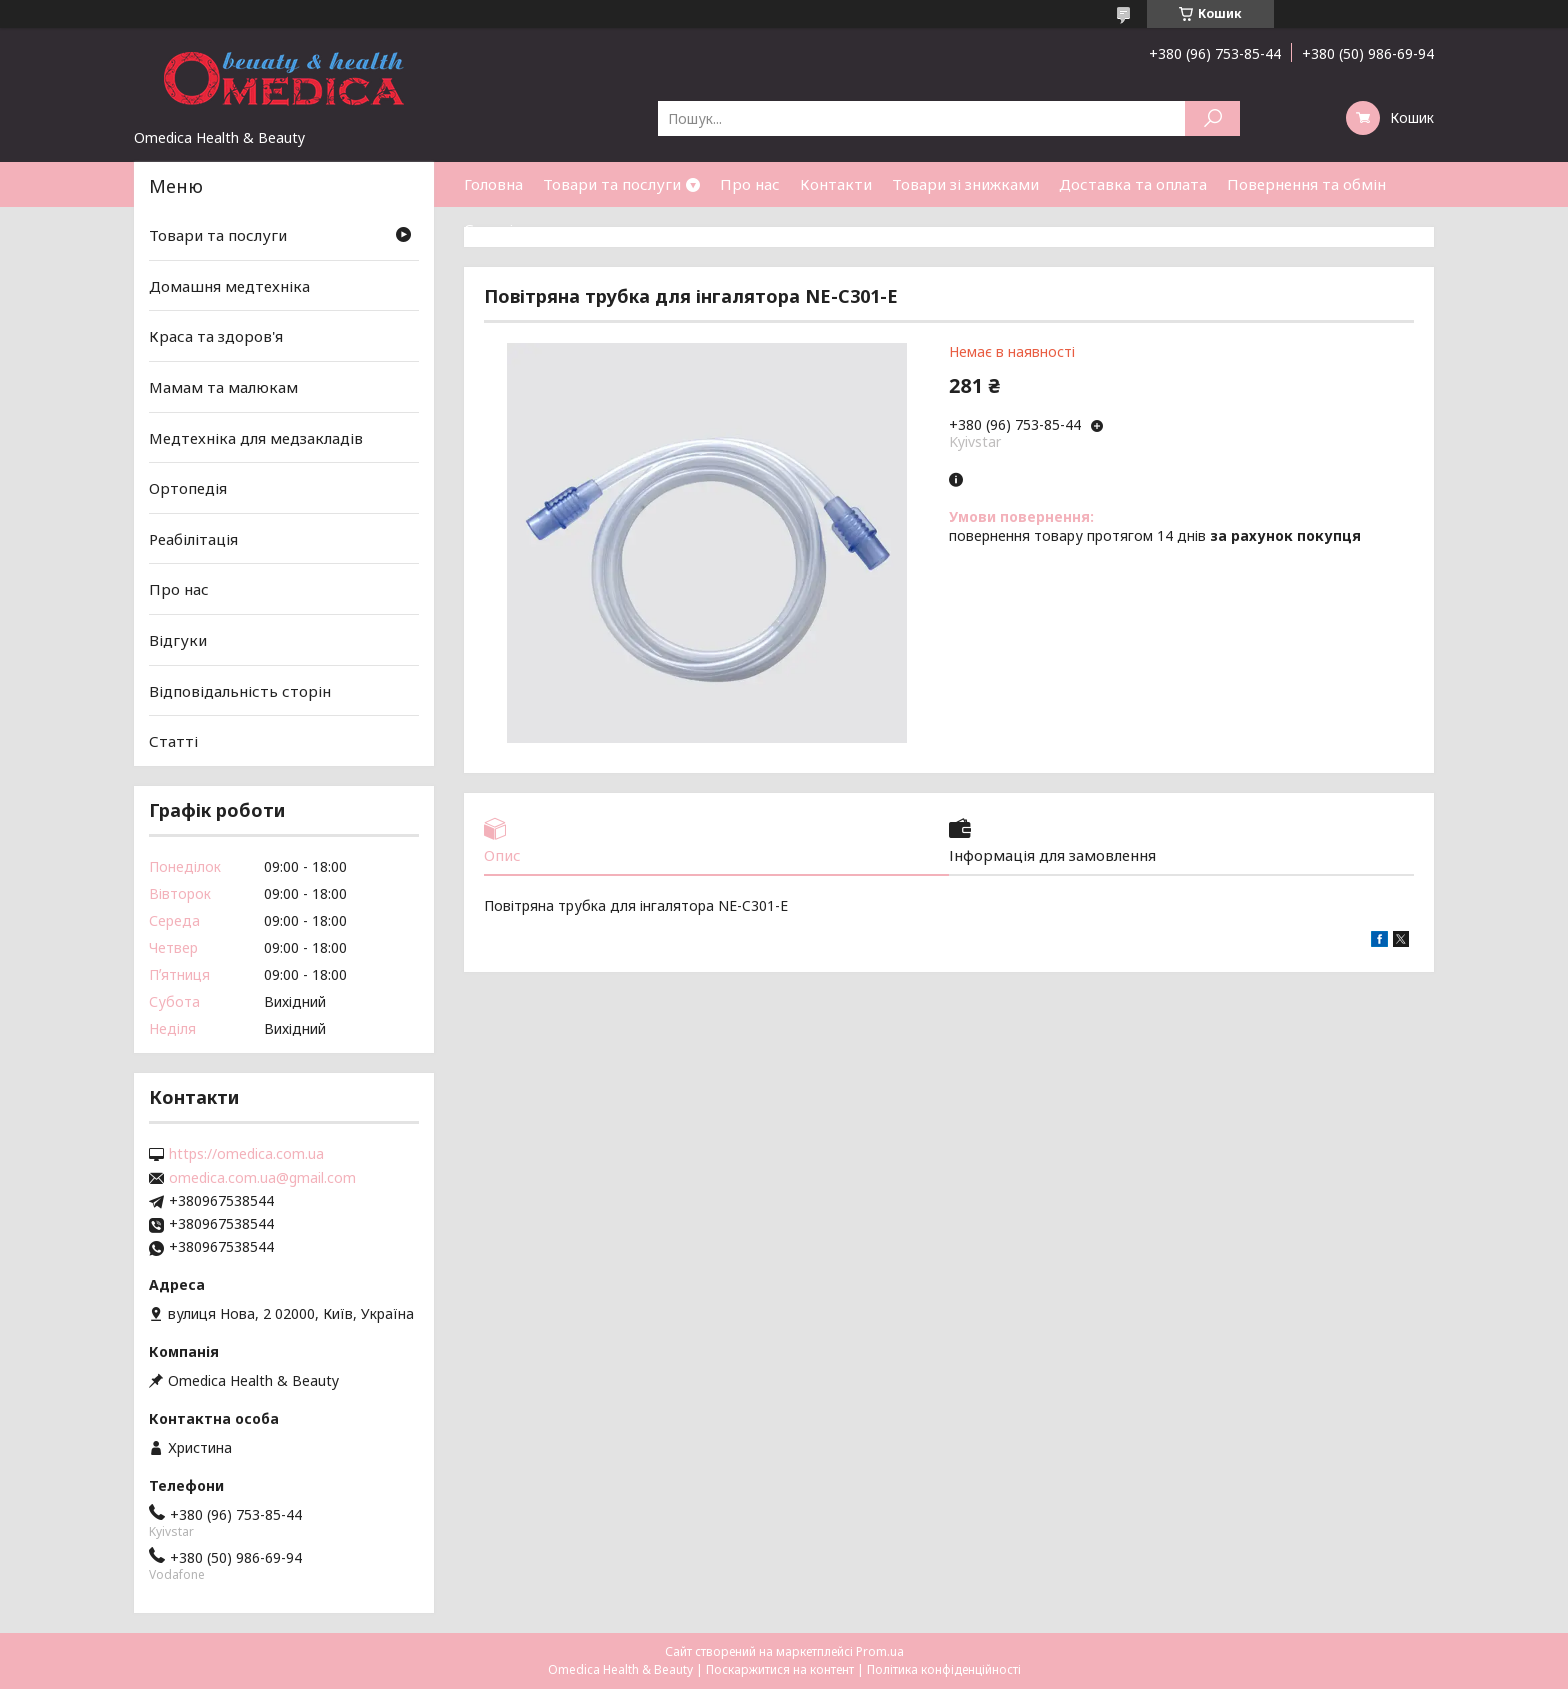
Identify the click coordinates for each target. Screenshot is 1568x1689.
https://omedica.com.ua (246, 1154)
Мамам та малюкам (223, 387)
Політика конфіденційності (944, 1669)
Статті (488, 229)
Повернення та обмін (1306, 184)
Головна (493, 184)
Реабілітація (193, 539)
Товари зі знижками (965, 184)
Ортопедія (188, 488)
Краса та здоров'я (216, 336)
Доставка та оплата (1133, 184)
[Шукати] (1212, 118)
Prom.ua (880, 1651)
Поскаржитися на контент (780, 1669)
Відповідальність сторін (240, 691)
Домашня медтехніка (229, 286)
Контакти (836, 184)
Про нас (750, 184)
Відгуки (178, 640)
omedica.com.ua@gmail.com (262, 1178)
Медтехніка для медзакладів (256, 437)
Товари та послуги (612, 184)
